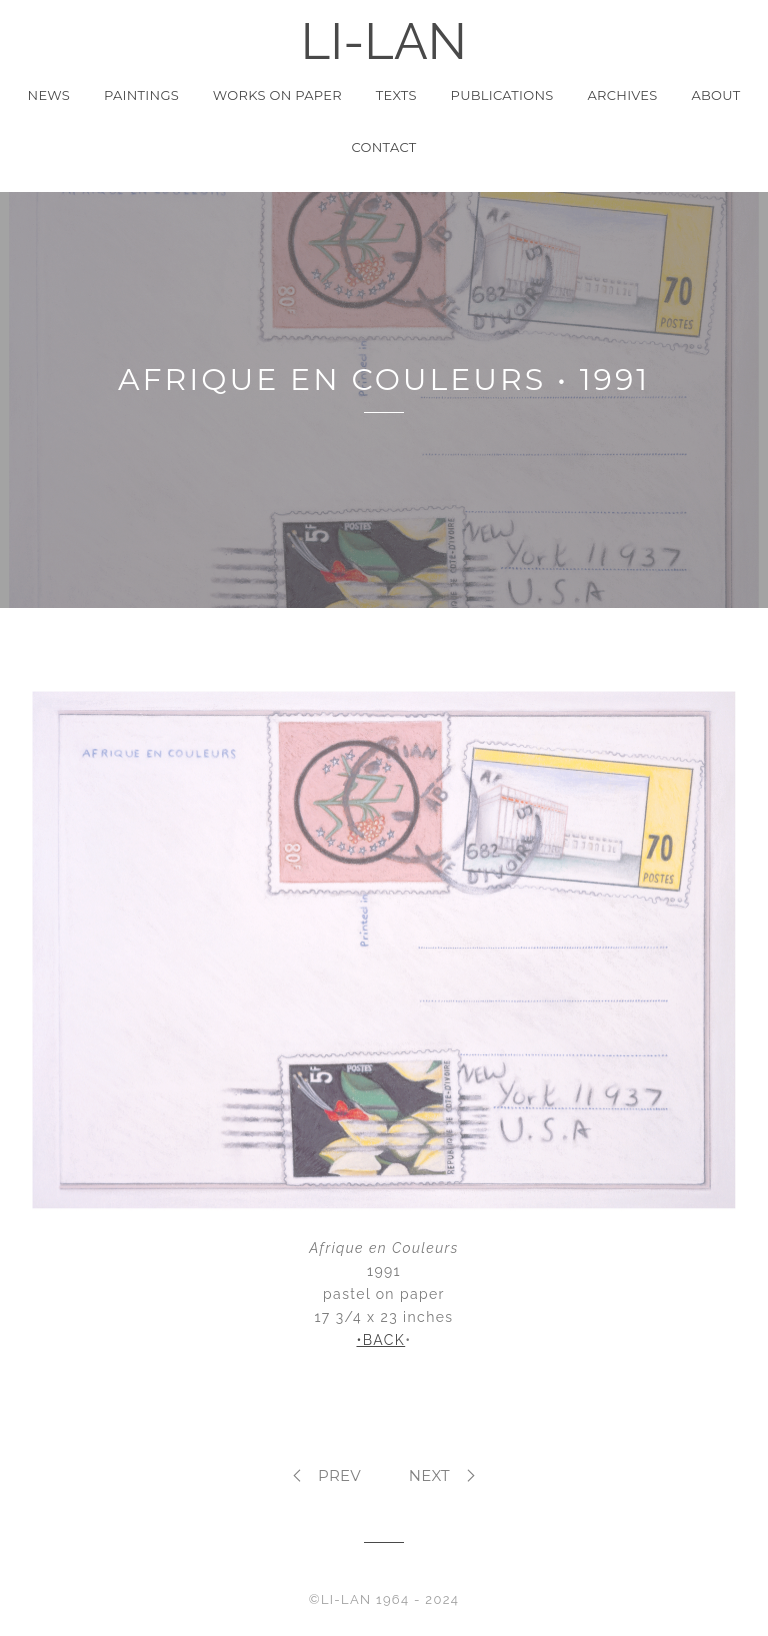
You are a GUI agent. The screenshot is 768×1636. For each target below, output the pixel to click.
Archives (623, 95)
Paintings (141, 95)
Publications (502, 95)
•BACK (380, 1340)
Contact (384, 147)
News (49, 95)
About (715, 95)
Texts (396, 95)
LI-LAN (384, 41)
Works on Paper (277, 95)
